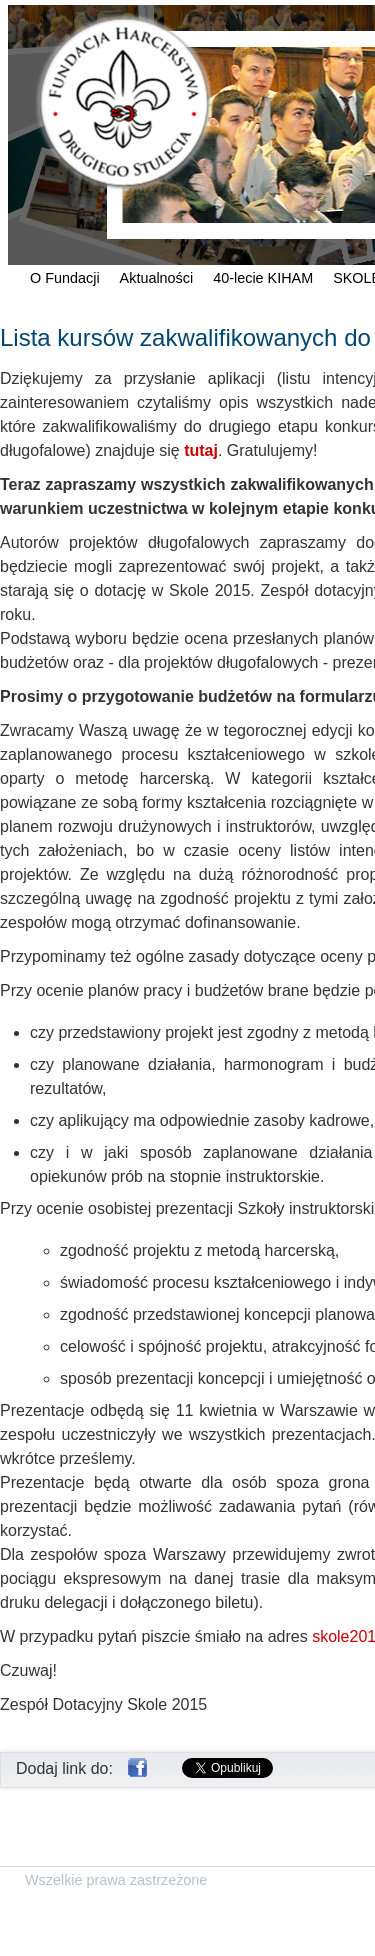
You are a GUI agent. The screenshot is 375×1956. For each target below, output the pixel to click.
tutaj (201, 450)
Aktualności (157, 278)
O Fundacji (65, 278)
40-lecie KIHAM (263, 278)
